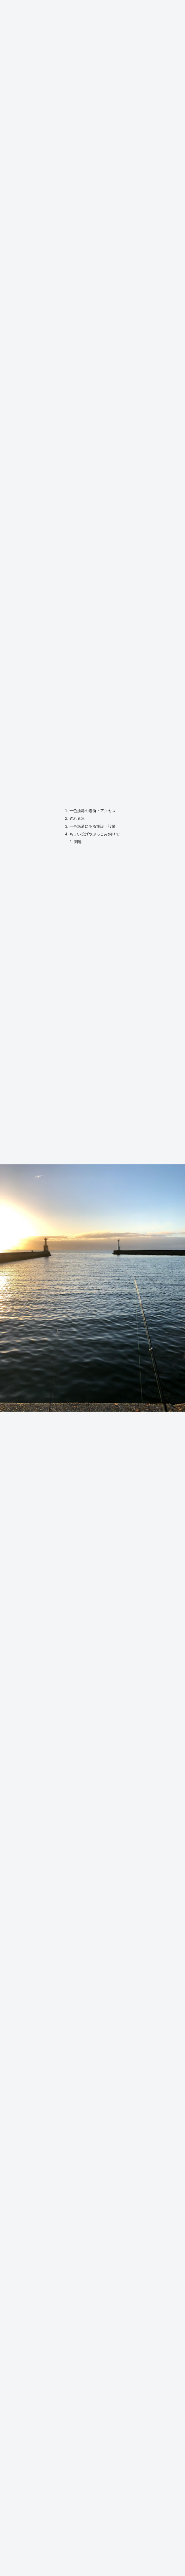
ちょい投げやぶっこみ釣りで (94, 834)
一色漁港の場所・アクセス (92, 810)
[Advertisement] (92, 97)
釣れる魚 (77, 818)
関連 (78, 842)
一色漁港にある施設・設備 (92, 826)
